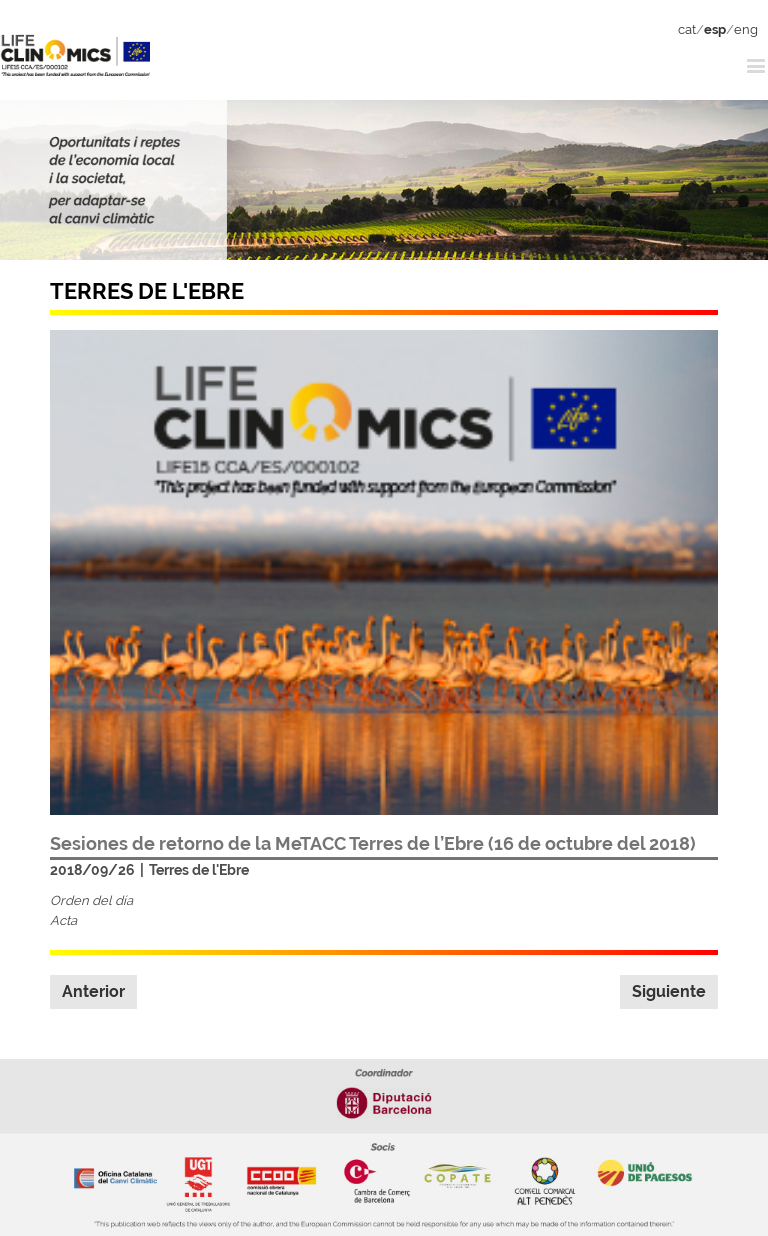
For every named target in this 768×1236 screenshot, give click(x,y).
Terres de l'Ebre (199, 870)
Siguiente (669, 991)
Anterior (93, 991)
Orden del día (91, 900)
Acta (63, 920)
